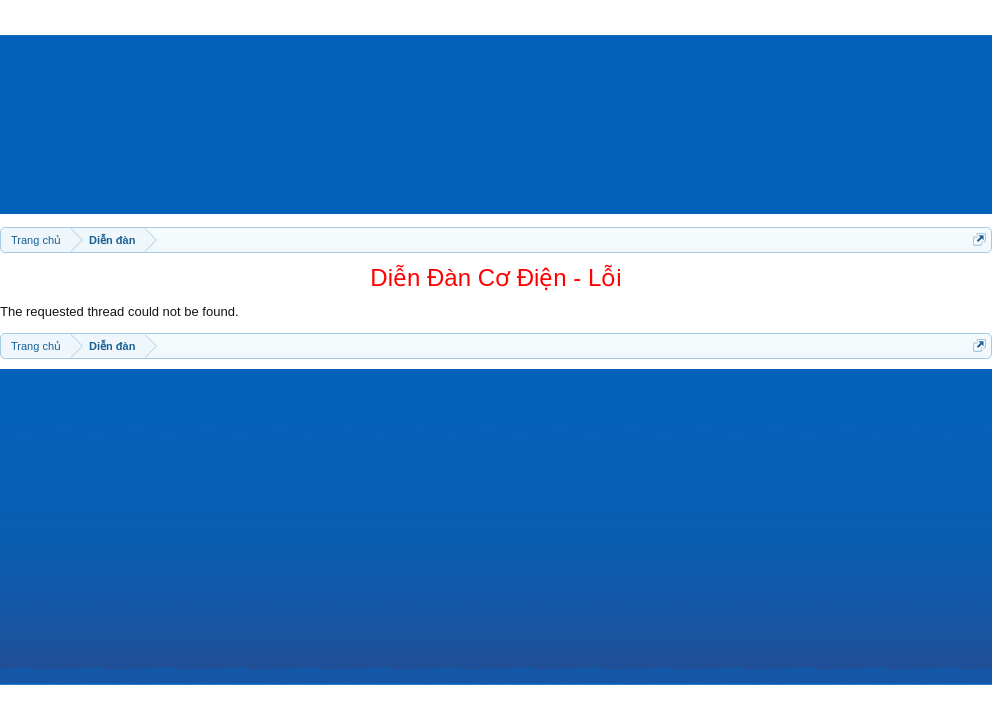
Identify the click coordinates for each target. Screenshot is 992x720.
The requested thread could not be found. (119, 311)
